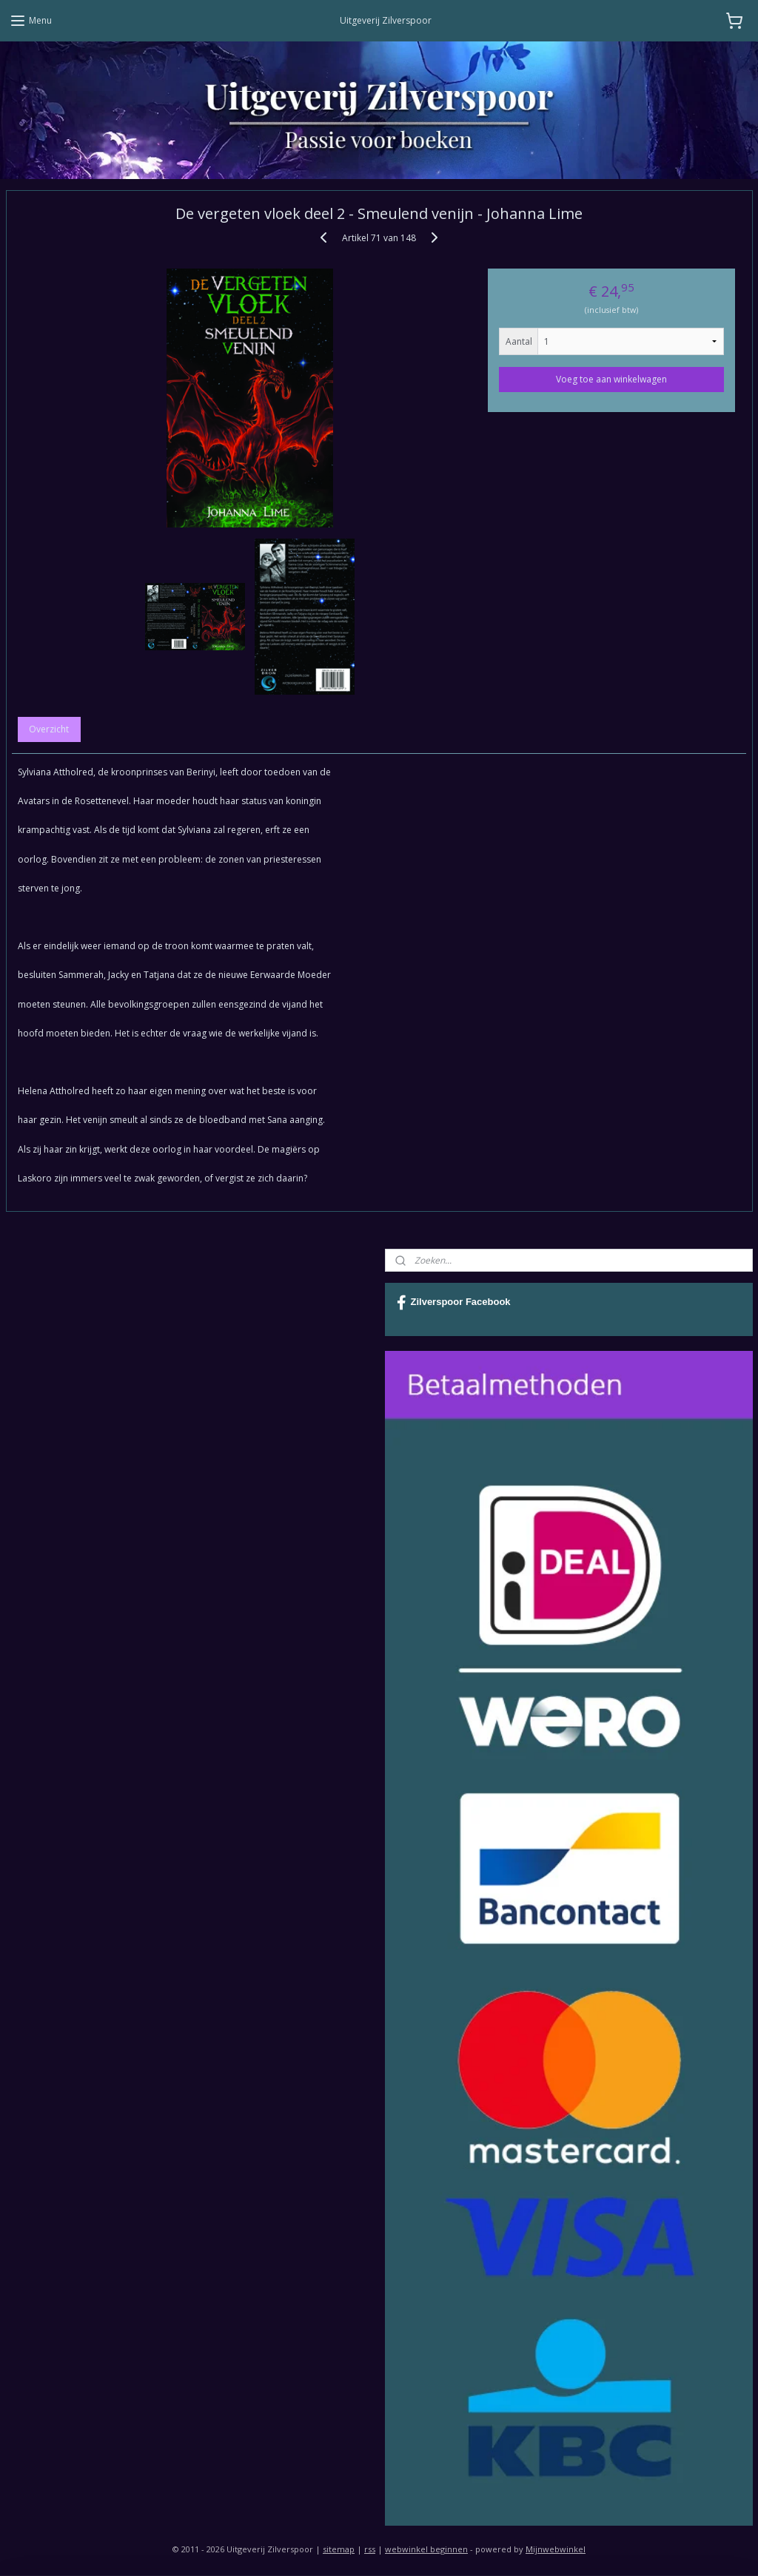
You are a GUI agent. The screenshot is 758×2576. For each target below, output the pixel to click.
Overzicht (49, 729)
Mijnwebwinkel (556, 2549)
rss (369, 2549)
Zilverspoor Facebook (454, 1302)
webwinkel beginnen (426, 2549)
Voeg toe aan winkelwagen (611, 379)
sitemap (339, 2549)
